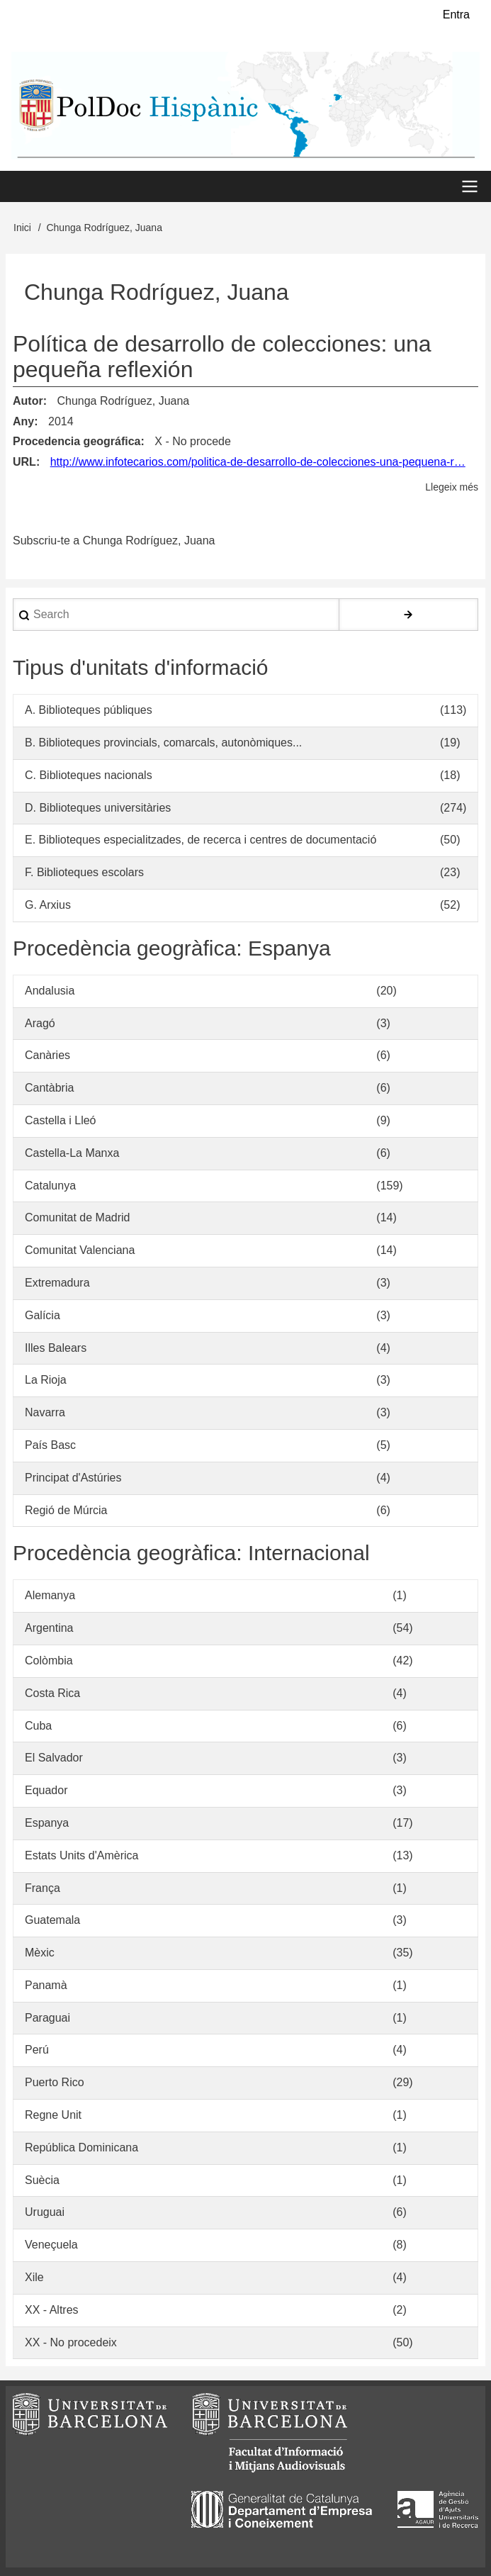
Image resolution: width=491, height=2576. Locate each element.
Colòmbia (49, 1660)
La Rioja (46, 1380)
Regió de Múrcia (66, 1510)
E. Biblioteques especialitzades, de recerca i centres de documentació (200, 840)
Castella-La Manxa (72, 1153)
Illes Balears (55, 1348)
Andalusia (49, 991)
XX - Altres (52, 2310)
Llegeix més (451, 487)
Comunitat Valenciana (80, 1250)
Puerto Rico (54, 2082)
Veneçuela (51, 2245)
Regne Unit (53, 2115)
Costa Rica (52, 1693)
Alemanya (50, 1595)
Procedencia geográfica (77, 441)
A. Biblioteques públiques (88, 710)
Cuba (38, 1726)
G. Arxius (48, 905)
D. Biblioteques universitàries (98, 808)
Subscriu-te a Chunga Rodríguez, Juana (114, 540)
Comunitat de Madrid (77, 1217)
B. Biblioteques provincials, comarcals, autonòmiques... (163, 743)
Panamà (46, 1985)
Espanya (47, 1823)
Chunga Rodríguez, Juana (123, 401)
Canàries (47, 1055)
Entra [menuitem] (456, 15)
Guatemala (52, 1920)
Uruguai (44, 2212)
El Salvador (54, 1758)
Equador (46, 1790)
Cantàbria (49, 1088)
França (42, 1888)
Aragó (40, 1023)
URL (24, 462)
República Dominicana (81, 2147)
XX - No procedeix (71, 2342)
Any (23, 421)
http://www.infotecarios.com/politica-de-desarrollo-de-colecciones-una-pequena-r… (257, 462)
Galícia (42, 1315)
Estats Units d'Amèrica (81, 1855)
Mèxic (40, 1953)
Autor (28, 401)
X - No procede (192, 441)
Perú (37, 2050)
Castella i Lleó (60, 1120)
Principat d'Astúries (73, 1478)
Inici (22, 227)
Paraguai (47, 2018)
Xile (34, 2277)
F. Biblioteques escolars (84, 872)
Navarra (45, 1412)
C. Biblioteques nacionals (88, 775)
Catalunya (50, 1186)
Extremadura (57, 1283)
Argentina (49, 1628)
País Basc (50, 1445)
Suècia (42, 2180)
